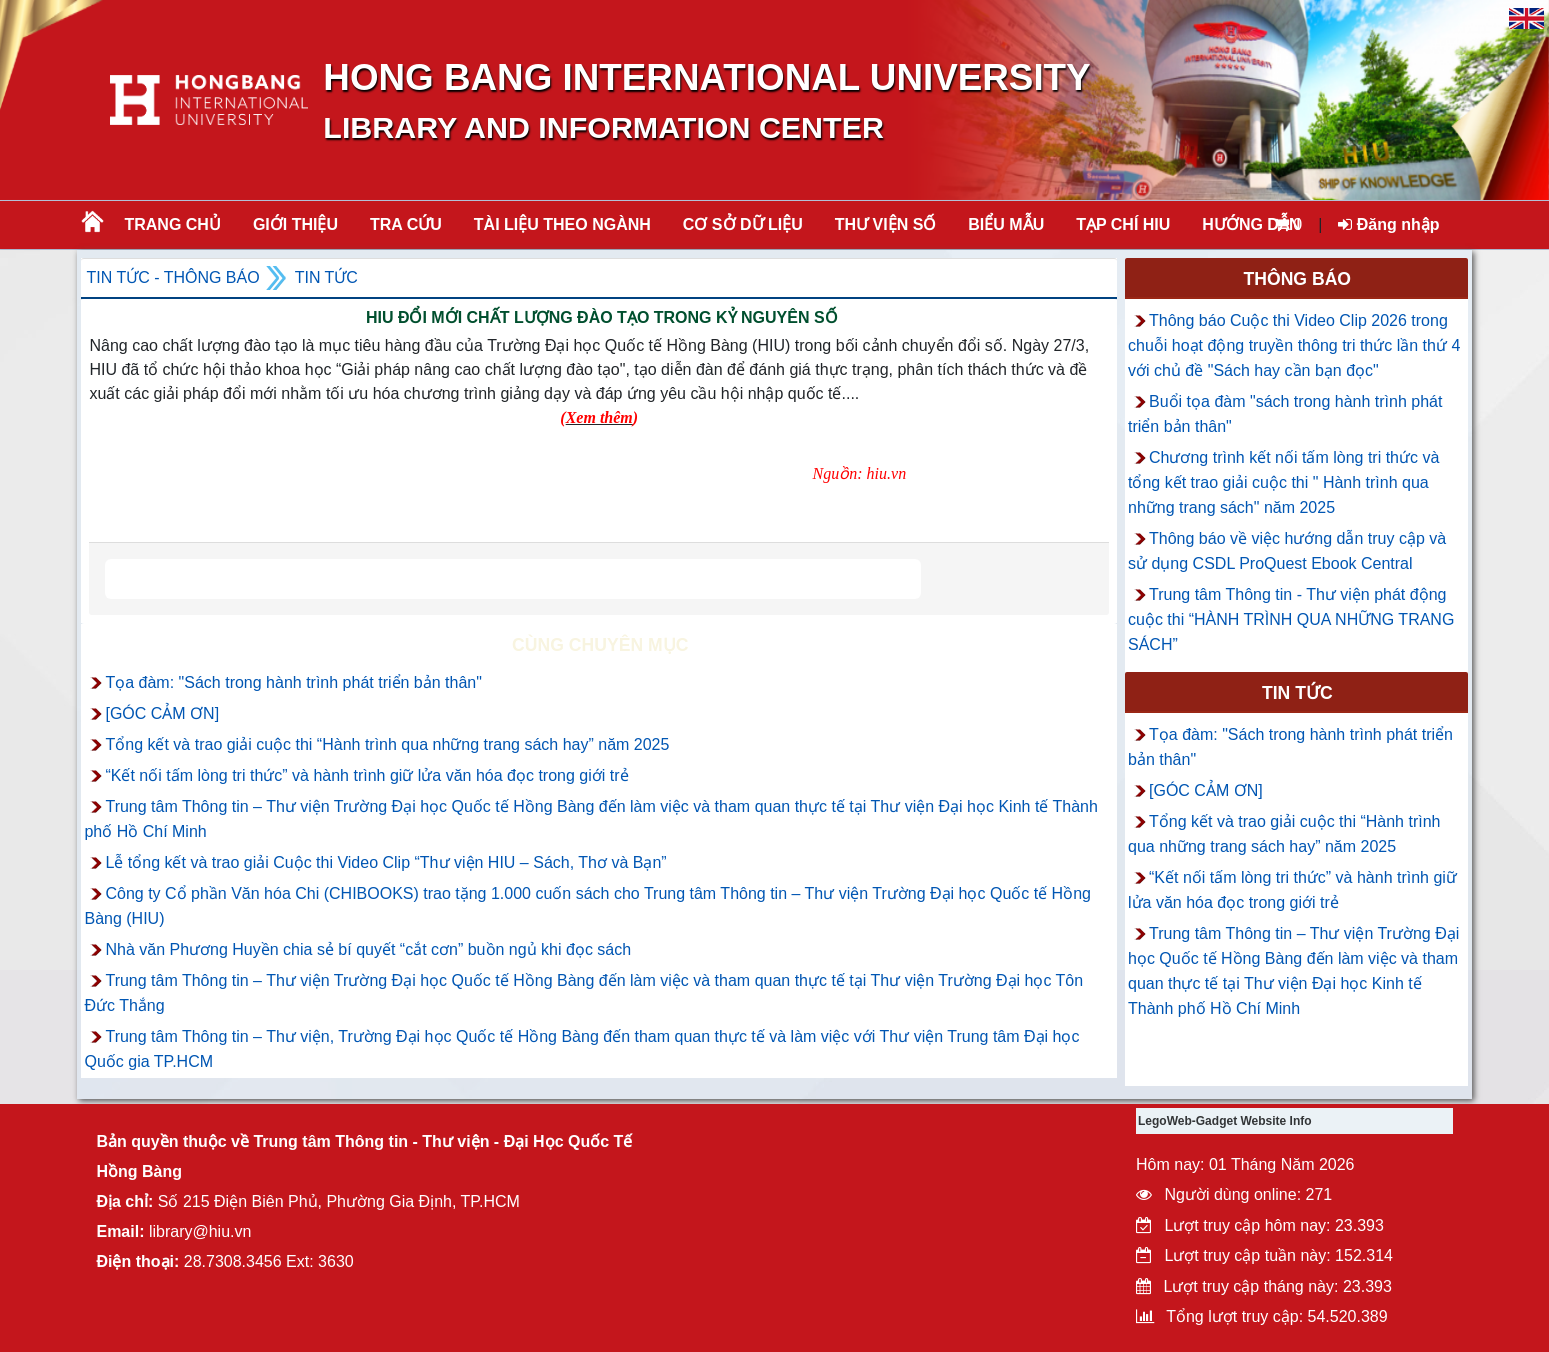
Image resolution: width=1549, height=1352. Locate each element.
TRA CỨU (406, 224)
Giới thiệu (295, 224)
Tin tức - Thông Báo (172, 277)
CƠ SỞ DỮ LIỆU (743, 224)
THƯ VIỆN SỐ (886, 224)
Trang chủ (172, 224)
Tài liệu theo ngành (562, 224)
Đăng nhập (1388, 224)
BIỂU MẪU (1006, 224)
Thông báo (1298, 279)
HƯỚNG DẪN (1251, 224)
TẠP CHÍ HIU (1123, 224)
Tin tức (326, 277)
